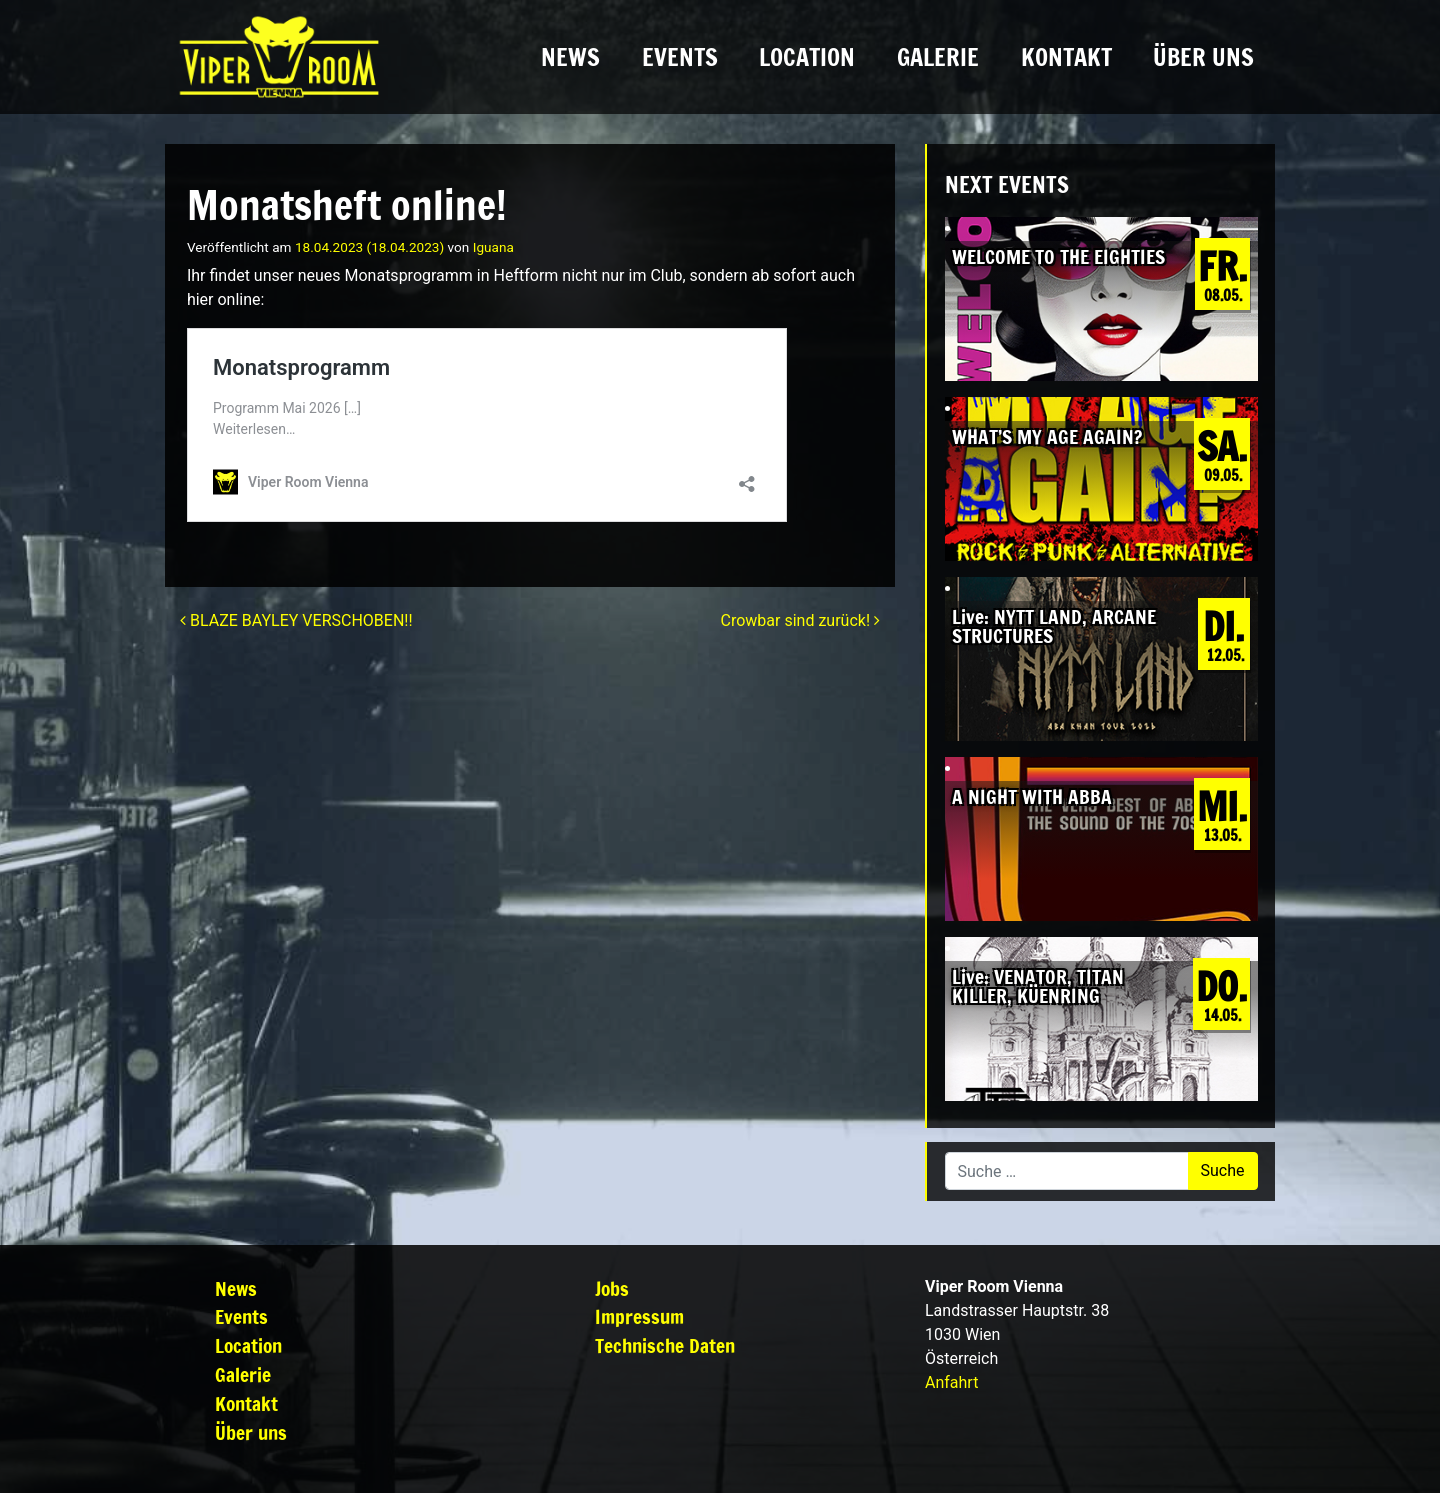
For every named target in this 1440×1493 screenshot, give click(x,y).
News (570, 57)
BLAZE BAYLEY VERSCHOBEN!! (296, 620)
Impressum (639, 1316)
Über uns (1203, 57)
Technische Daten (665, 1345)
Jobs (612, 1288)
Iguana (493, 247)
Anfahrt (951, 1382)
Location (807, 57)
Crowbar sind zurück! (800, 620)
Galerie (938, 57)
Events (680, 57)
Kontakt (1066, 57)
